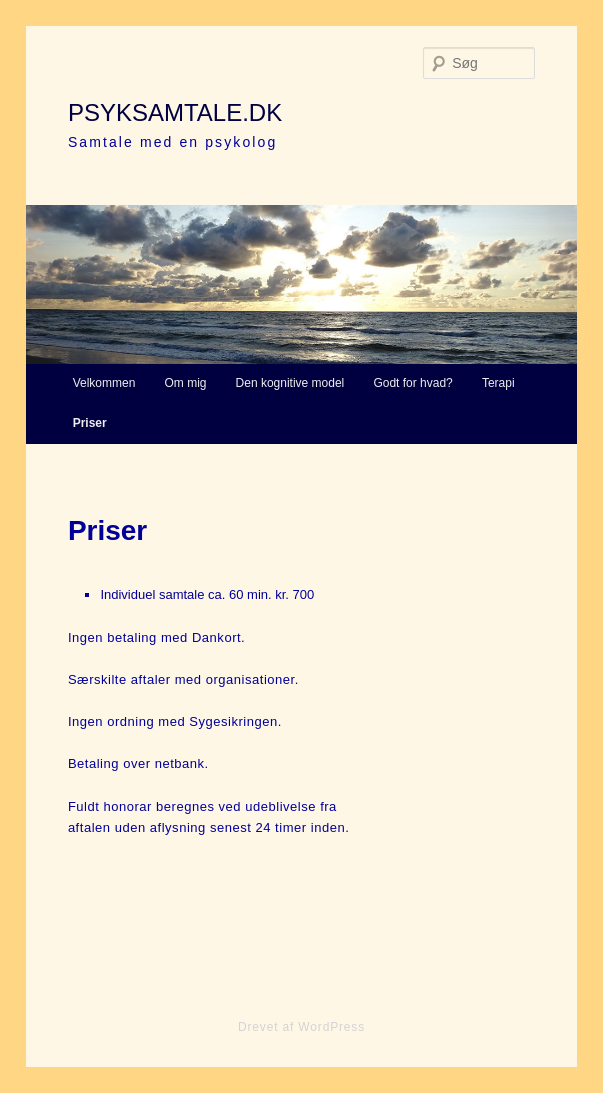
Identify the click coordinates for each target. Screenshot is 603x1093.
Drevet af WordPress (301, 1027)
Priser (90, 423)
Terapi (498, 383)
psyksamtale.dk (175, 112)
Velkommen (104, 383)
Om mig (185, 383)
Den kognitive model (290, 383)
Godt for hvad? (412, 383)
